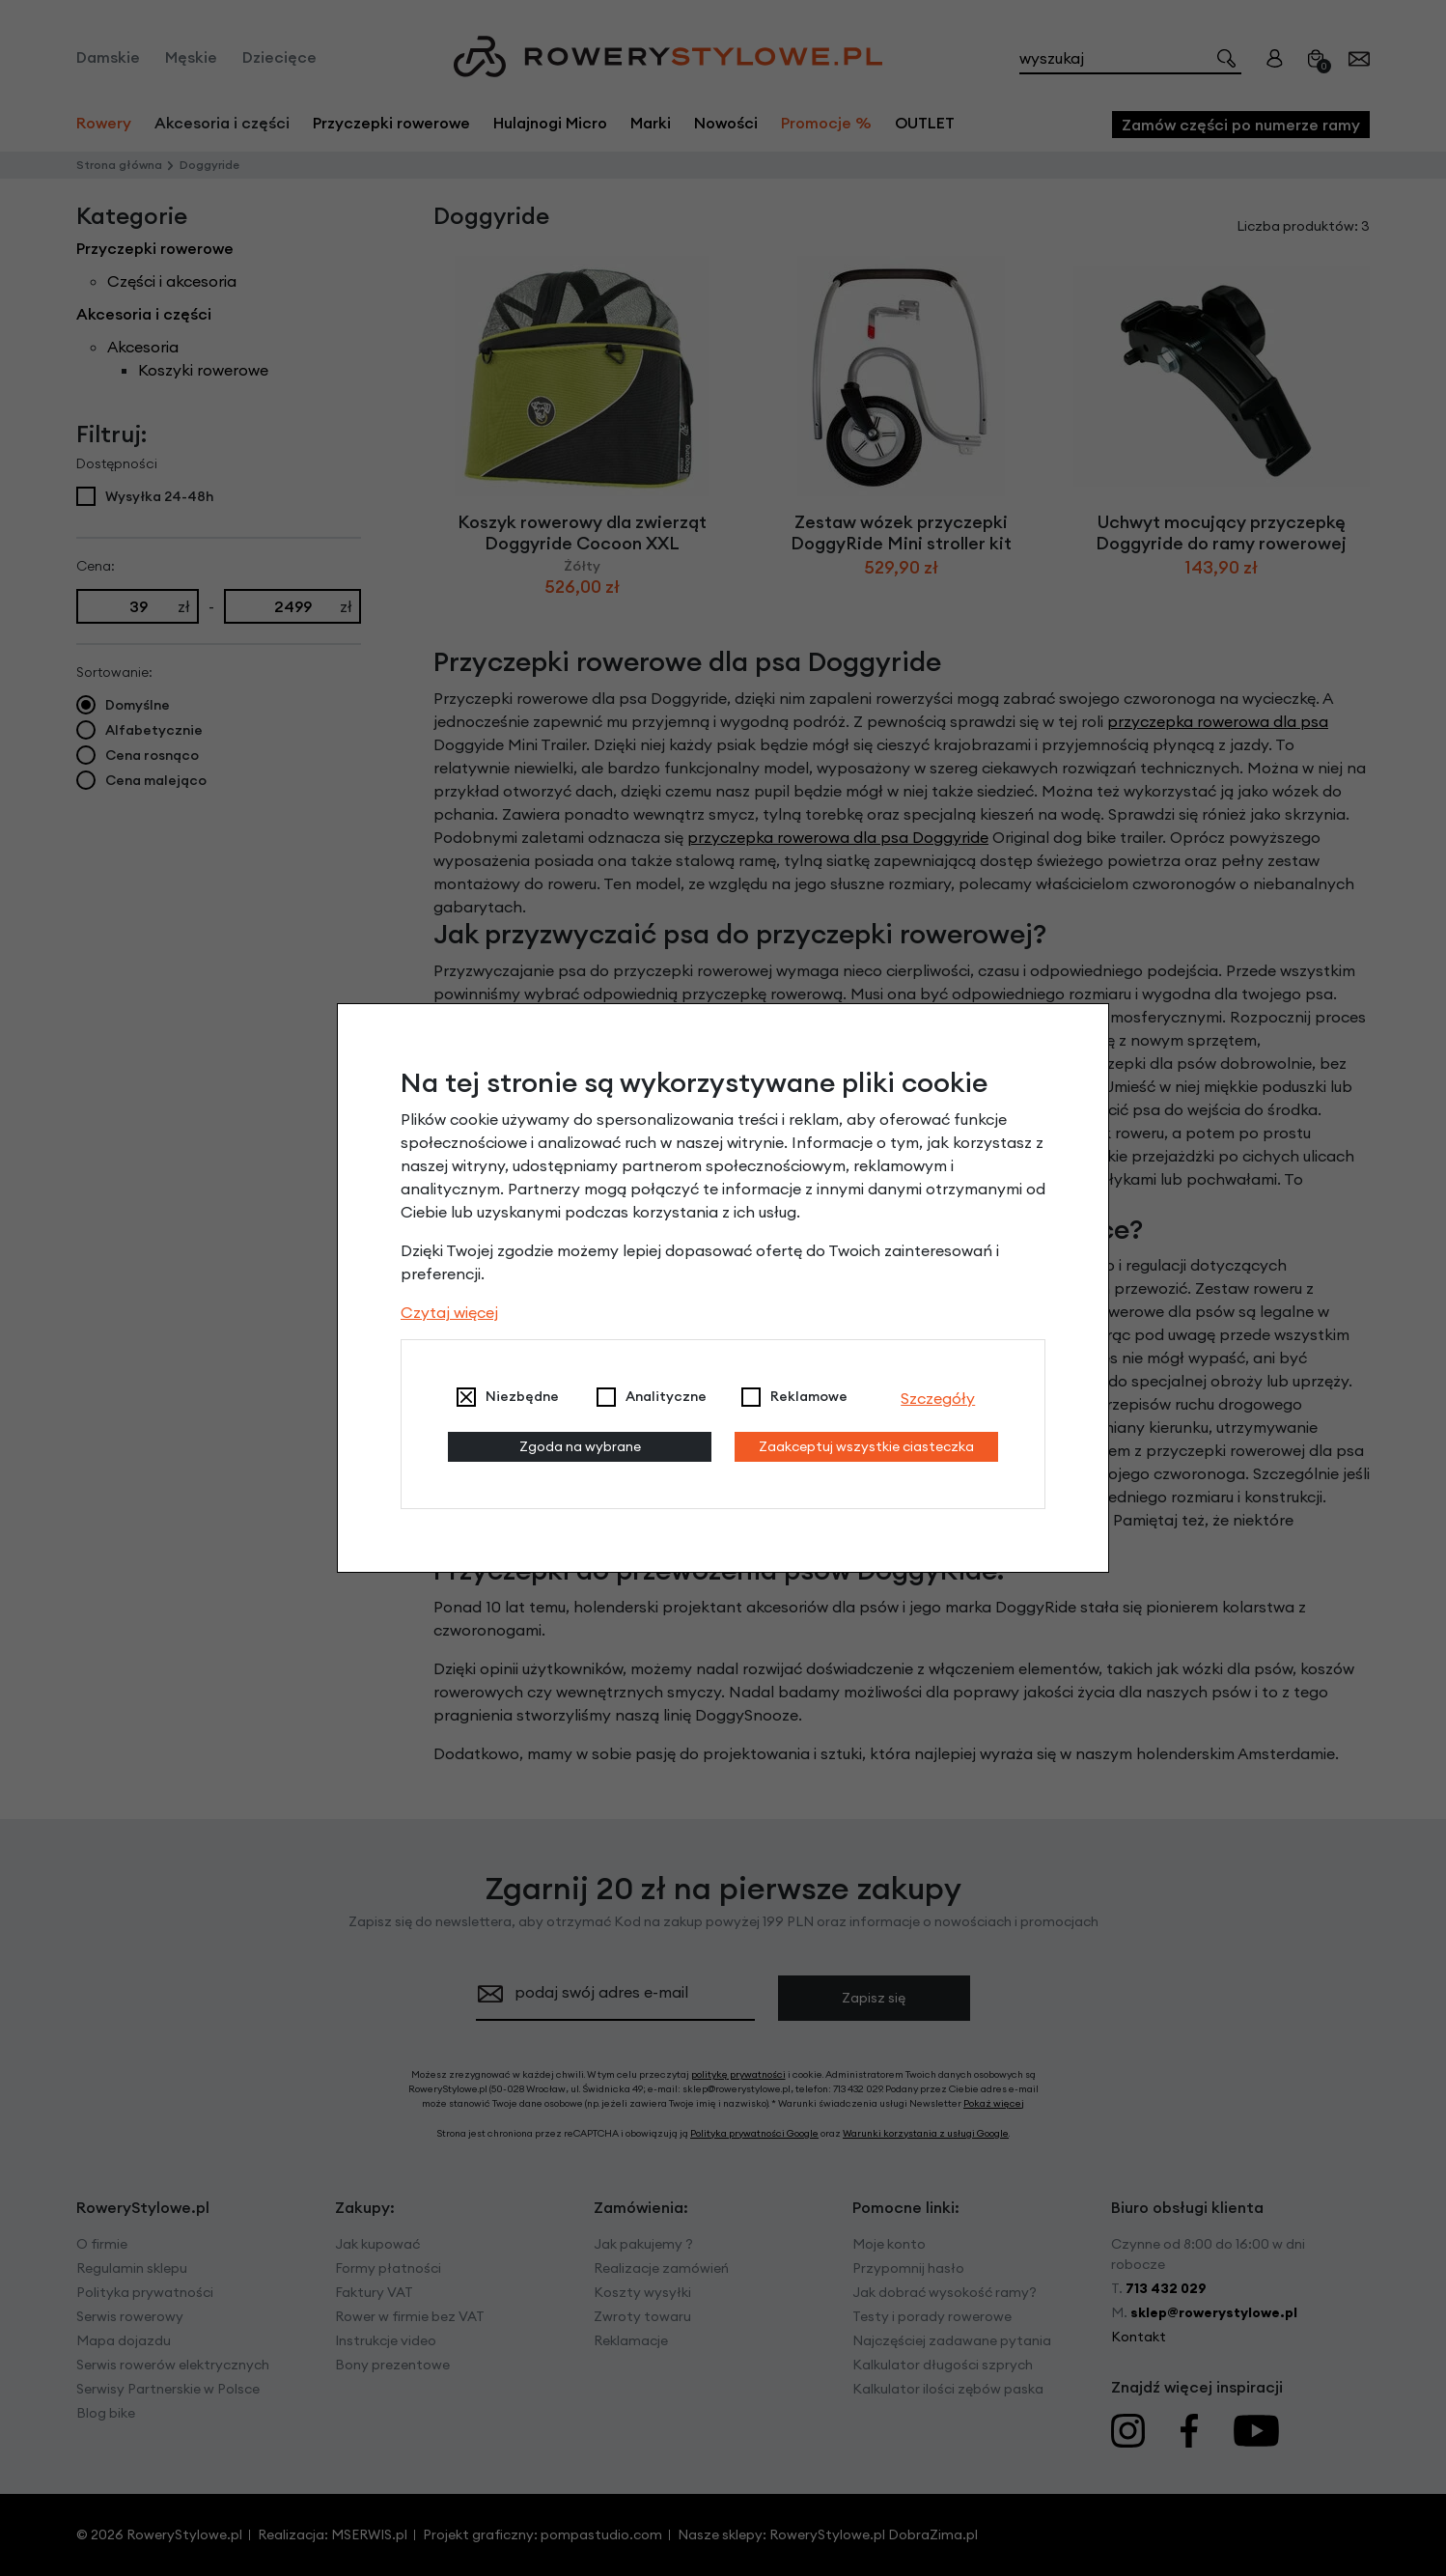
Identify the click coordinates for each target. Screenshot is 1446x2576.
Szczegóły (938, 1398)
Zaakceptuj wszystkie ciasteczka (866, 1446)
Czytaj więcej (449, 1312)
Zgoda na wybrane (580, 1446)
